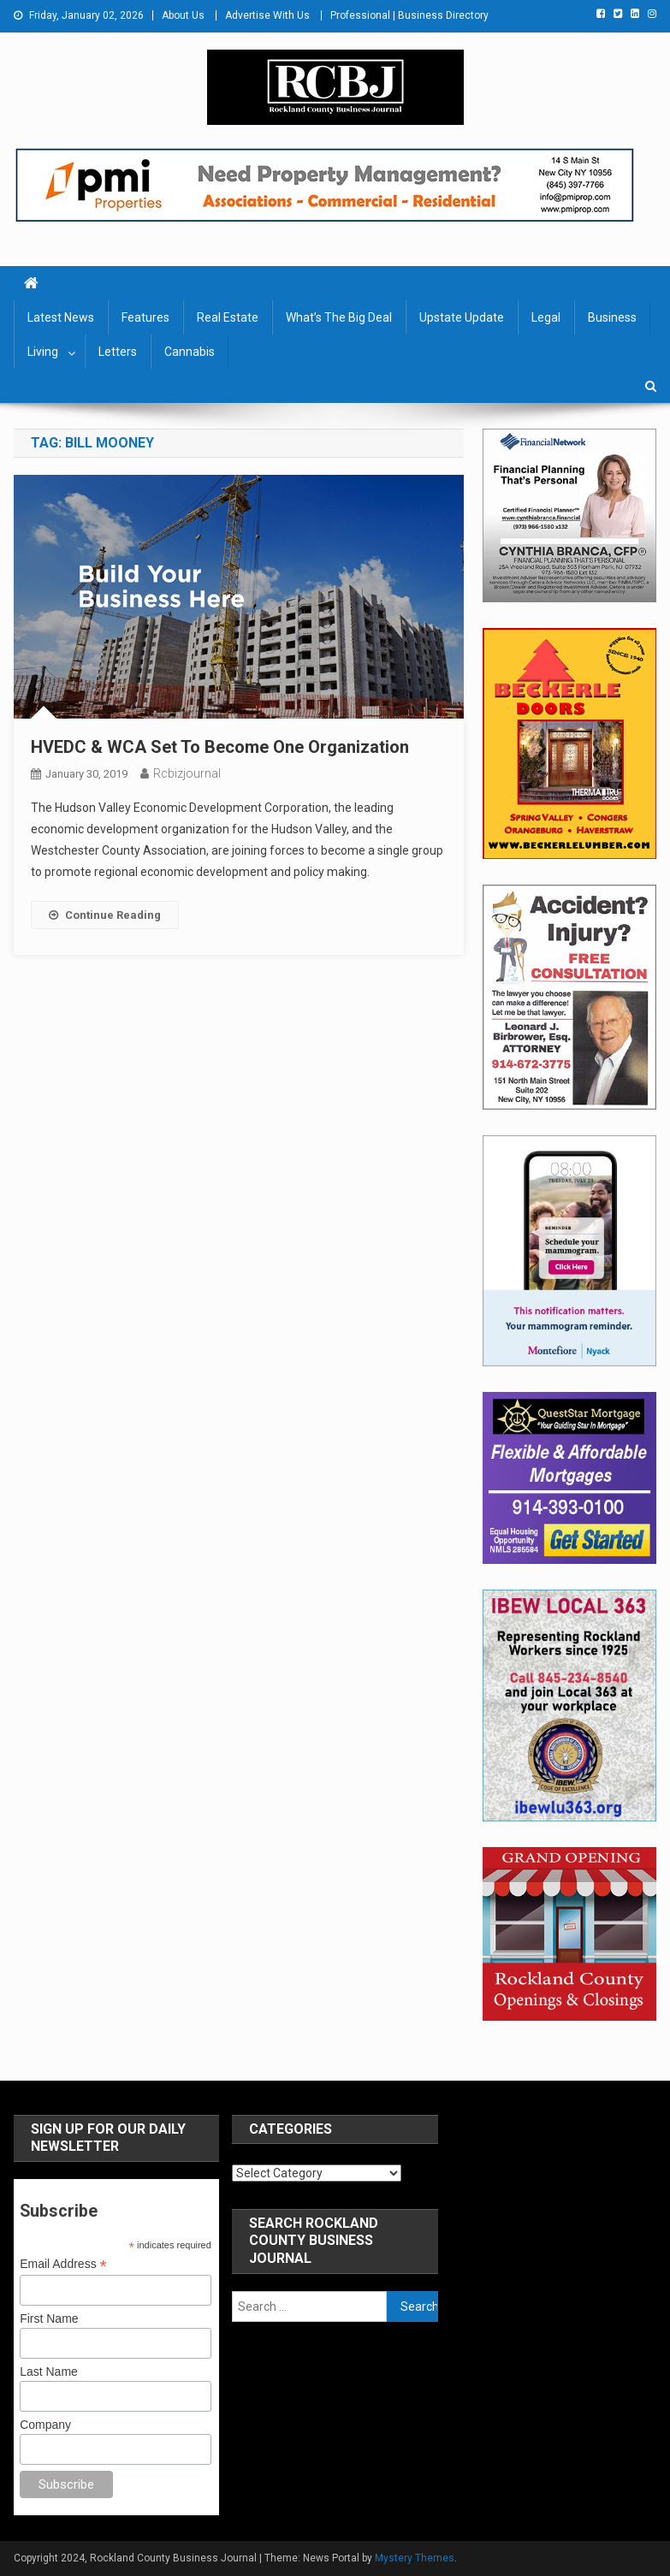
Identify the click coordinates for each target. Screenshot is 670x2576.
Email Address (63, 2264)
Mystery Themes (414, 2558)
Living (42, 351)
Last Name (49, 2371)
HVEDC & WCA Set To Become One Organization (220, 747)
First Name (49, 2318)
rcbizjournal (187, 773)
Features (145, 317)
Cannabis (189, 351)
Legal (545, 317)
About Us (183, 15)
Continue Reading (105, 915)
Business (612, 317)
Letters (117, 351)
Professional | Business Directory (409, 15)
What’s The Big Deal (339, 317)
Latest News (60, 317)
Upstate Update (461, 317)
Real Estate (227, 317)
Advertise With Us (267, 15)
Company (45, 2424)
